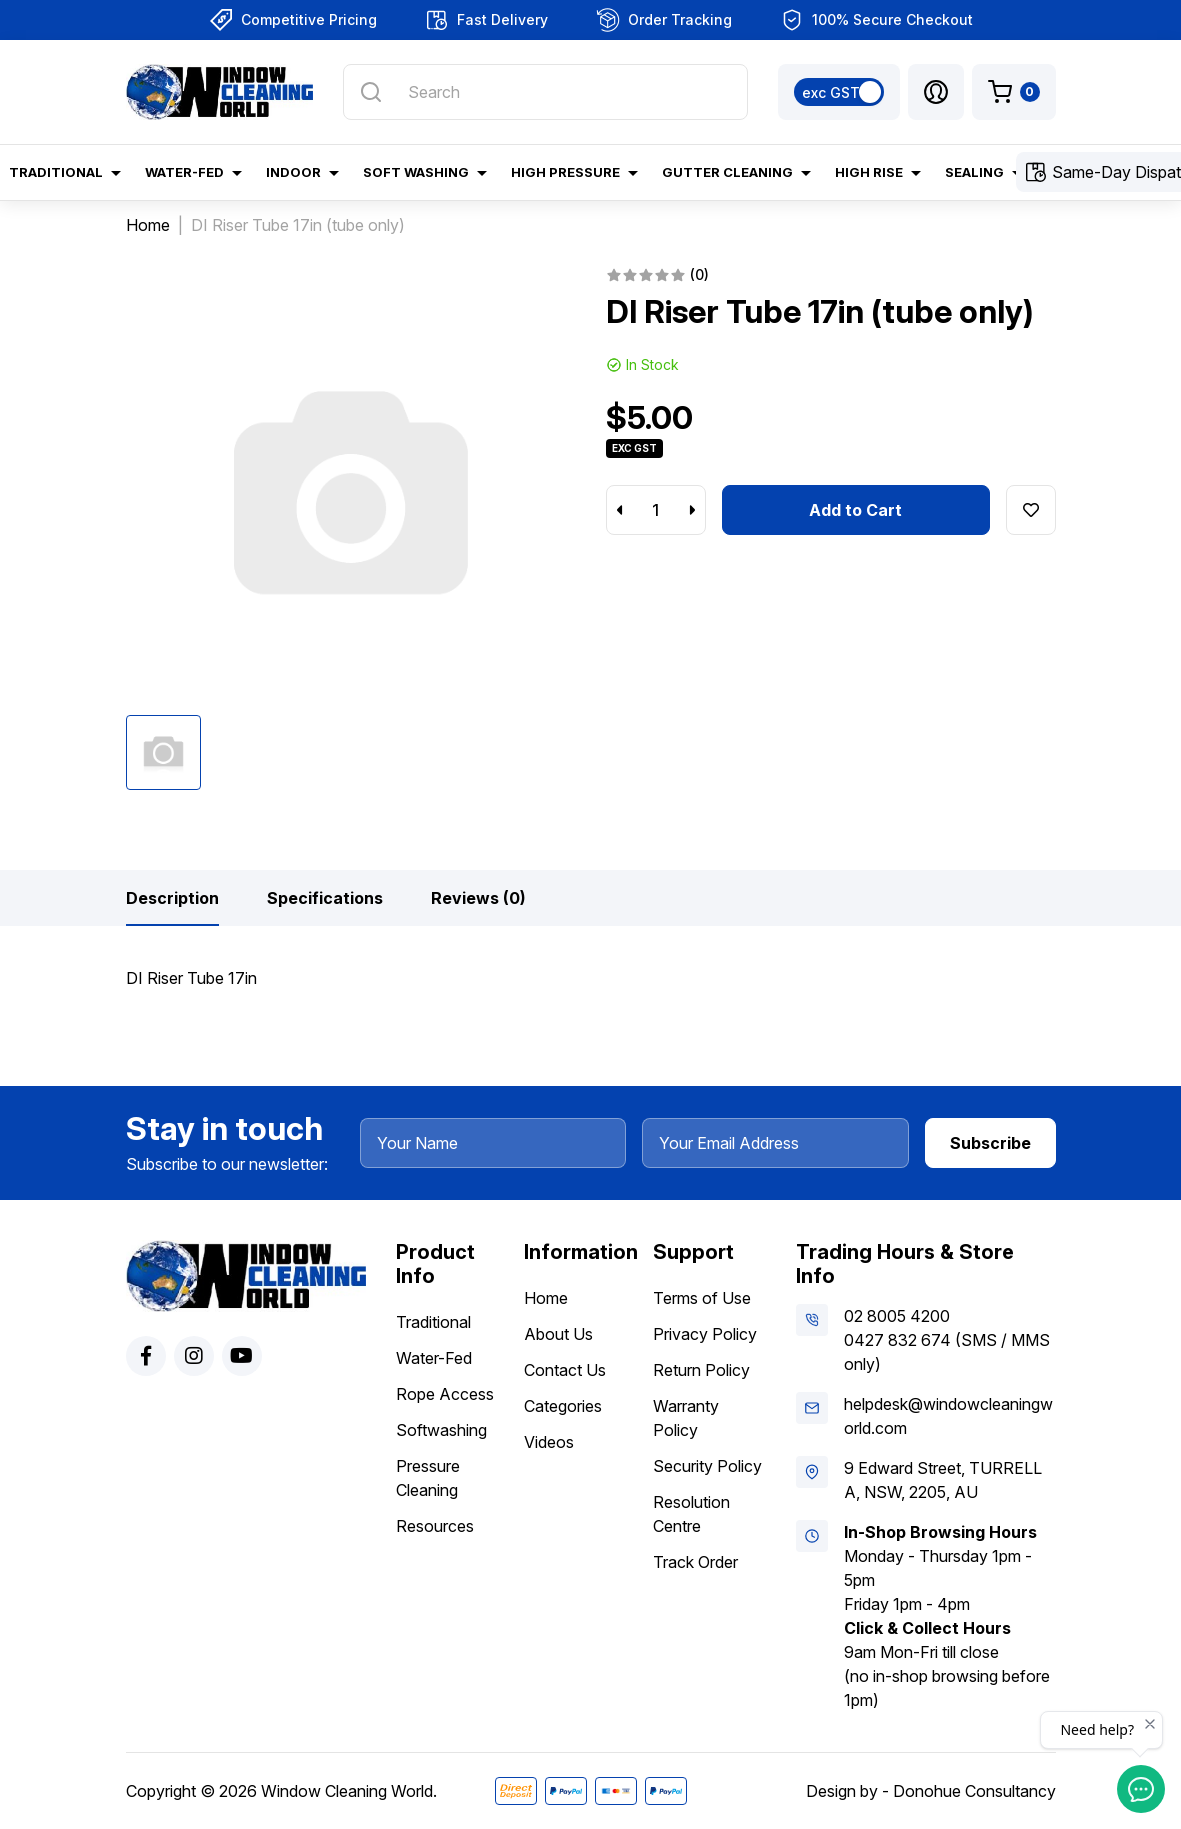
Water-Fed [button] (184, 172)
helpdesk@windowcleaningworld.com (948, 1416)
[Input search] (545, 92)
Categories (563, 1406)
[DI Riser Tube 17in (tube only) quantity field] (656, 510)
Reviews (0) (478, 898)
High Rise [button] (869, 172)
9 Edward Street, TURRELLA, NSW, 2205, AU (943, 1480)
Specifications (325, 898)
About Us (558, 1334)
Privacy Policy (705, 1334)
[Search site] (371, 92)
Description (172, 898)
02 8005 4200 (897, 1316)
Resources (435, 1526)
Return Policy (701, 1370)
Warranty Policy (686, 1418)
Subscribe (990, 1143)
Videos (549, 1442)
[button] (936, 92)
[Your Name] (493, 1143)
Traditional (433, 1322)
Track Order (695, 1562)
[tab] (172, 898)
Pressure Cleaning (428, 1478)
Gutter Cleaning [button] (727, 172)
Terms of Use (702, 1298)
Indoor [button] (293, 172)
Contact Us (565, 1370)
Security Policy (707, 1466)
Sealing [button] (974, 172)
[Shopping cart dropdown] (1014, 92)
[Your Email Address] (775, 1143)
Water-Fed (434, 1358)
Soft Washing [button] (416, 172)
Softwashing (441, 1430)
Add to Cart (855, 510)
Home (546, 1298)
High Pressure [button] (565, 172)
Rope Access (445, 1394)
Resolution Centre (691, 1514)
